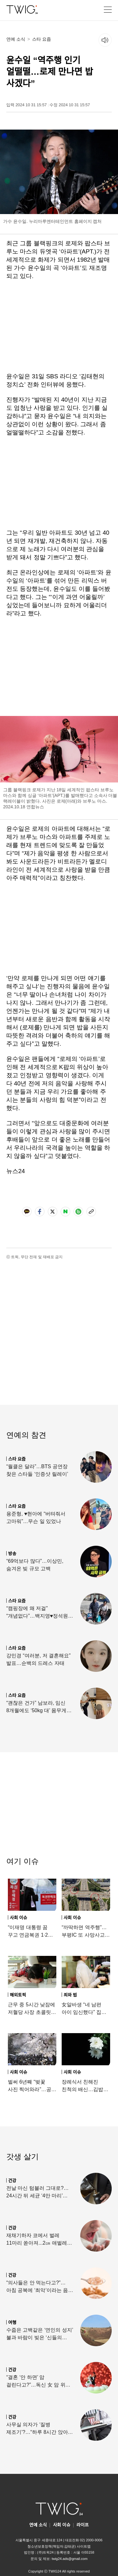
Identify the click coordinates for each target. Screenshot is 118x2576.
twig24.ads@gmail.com (69, 2559)
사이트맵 (84, 2546)
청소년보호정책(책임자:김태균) (51, 2546)
